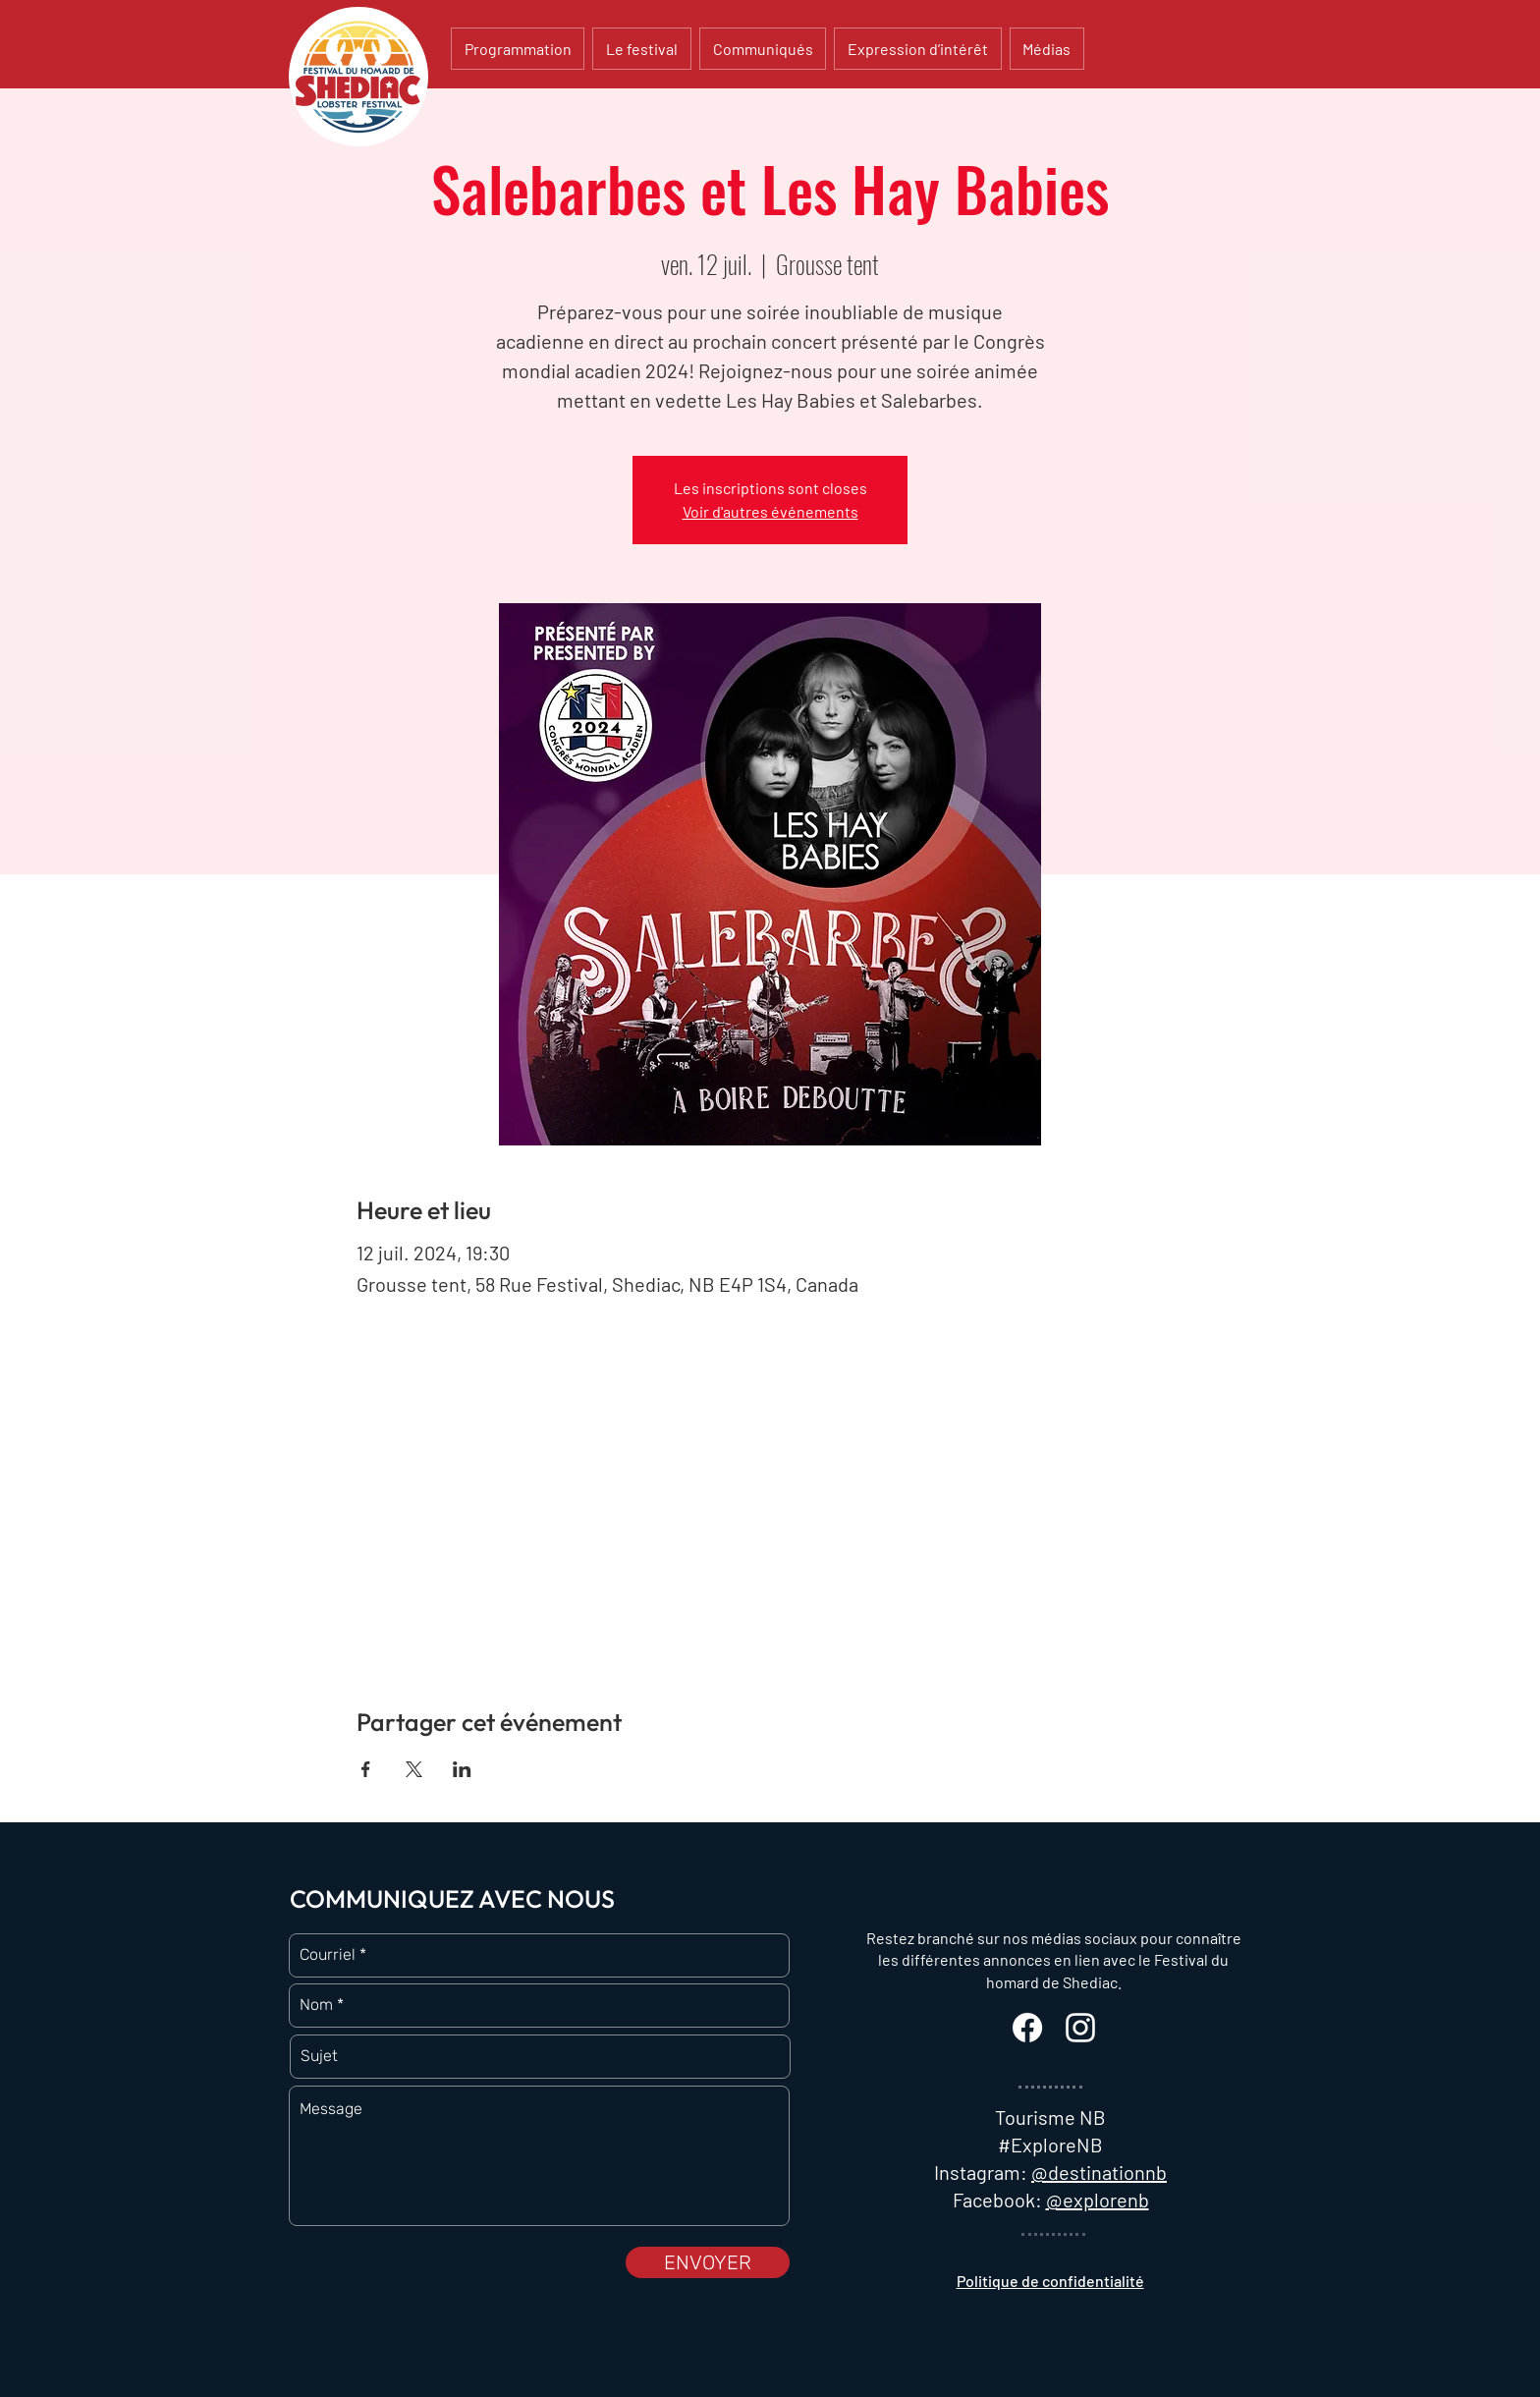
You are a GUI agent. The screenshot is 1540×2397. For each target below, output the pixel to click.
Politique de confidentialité (1050, 2280)
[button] (641, 49)
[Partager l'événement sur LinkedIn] (462, 1769)
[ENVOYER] (708, 2262)
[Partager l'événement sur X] (414, 1769)
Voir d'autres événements (770, 511)
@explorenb (1097, 2199)
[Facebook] (1027, 2027)
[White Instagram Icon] (1080, 2027)
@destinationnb (1099, 2172)
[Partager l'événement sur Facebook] (366, 1769)
